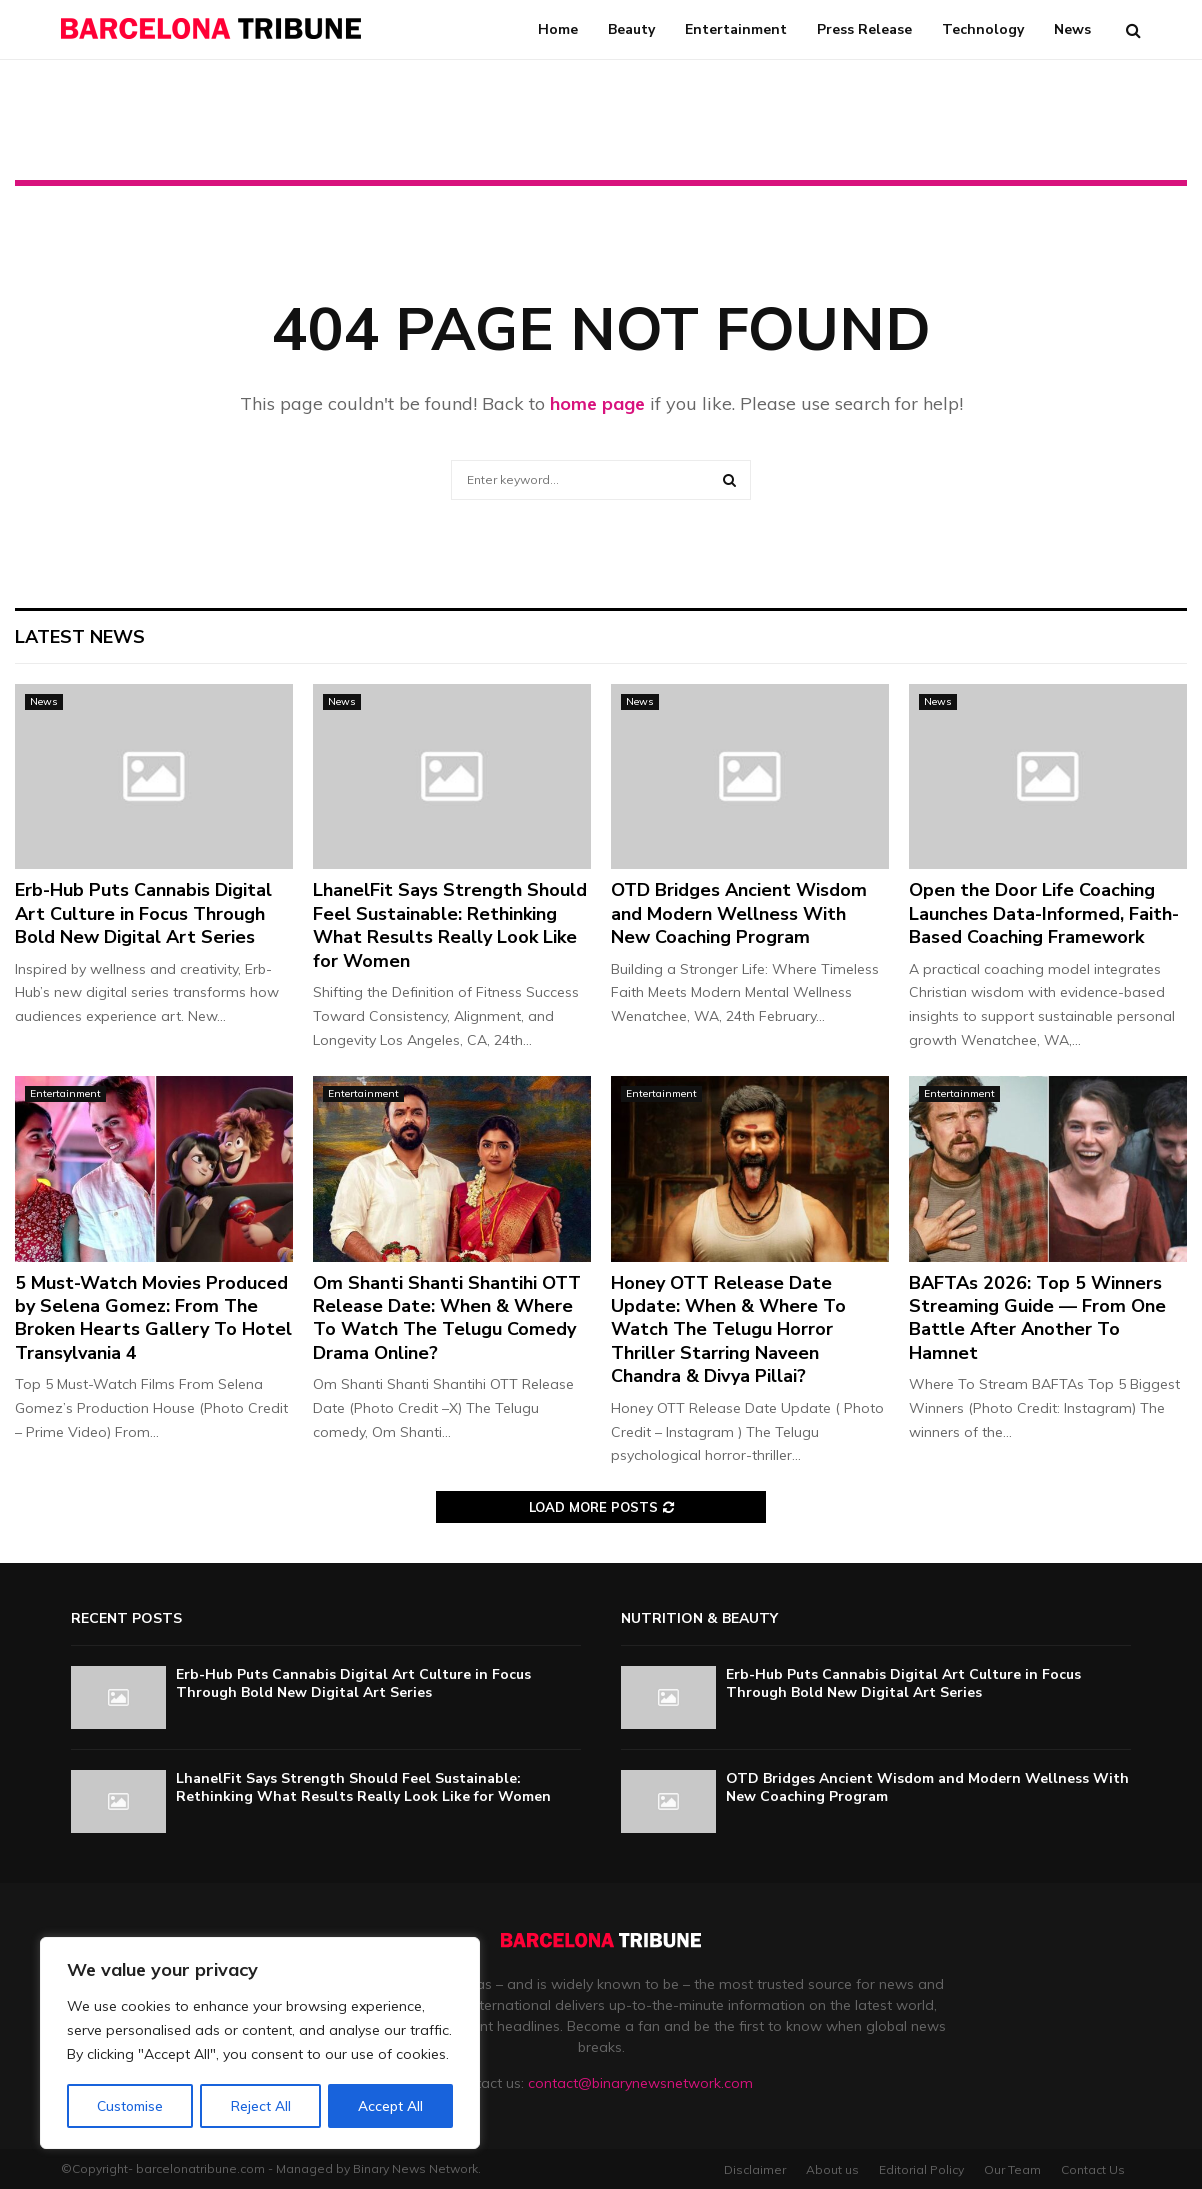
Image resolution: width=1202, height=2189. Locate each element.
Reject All (261, 2106)
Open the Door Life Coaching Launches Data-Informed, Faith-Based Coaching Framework (1044, 913)
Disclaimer (755, 2169)
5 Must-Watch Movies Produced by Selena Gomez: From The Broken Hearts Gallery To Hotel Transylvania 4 (153, 1318)
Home (558, 29)
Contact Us (1093, 2169)
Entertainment (736, 29)
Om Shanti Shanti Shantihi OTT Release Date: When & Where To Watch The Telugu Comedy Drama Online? (447, 1318)
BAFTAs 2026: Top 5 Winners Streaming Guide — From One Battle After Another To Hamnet (1037, 1318)
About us (832, 2169)
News (1072, 29)
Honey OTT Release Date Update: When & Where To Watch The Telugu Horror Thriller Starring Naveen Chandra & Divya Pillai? (728, 1330)
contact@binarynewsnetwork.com (640, 2083)
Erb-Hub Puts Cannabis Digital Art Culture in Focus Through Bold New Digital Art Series (143, 913)
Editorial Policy (921, 2169)
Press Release (864, 29)
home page (597, 403)
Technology (983, 29)
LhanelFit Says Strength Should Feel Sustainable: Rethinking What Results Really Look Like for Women (450, 925)
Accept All (391, 2106)
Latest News (80, 637)
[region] (260, 2044)
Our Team (1012, 2169)
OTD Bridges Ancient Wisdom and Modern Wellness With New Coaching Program (739, 913)
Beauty (631, 29)
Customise (130, 2106)
